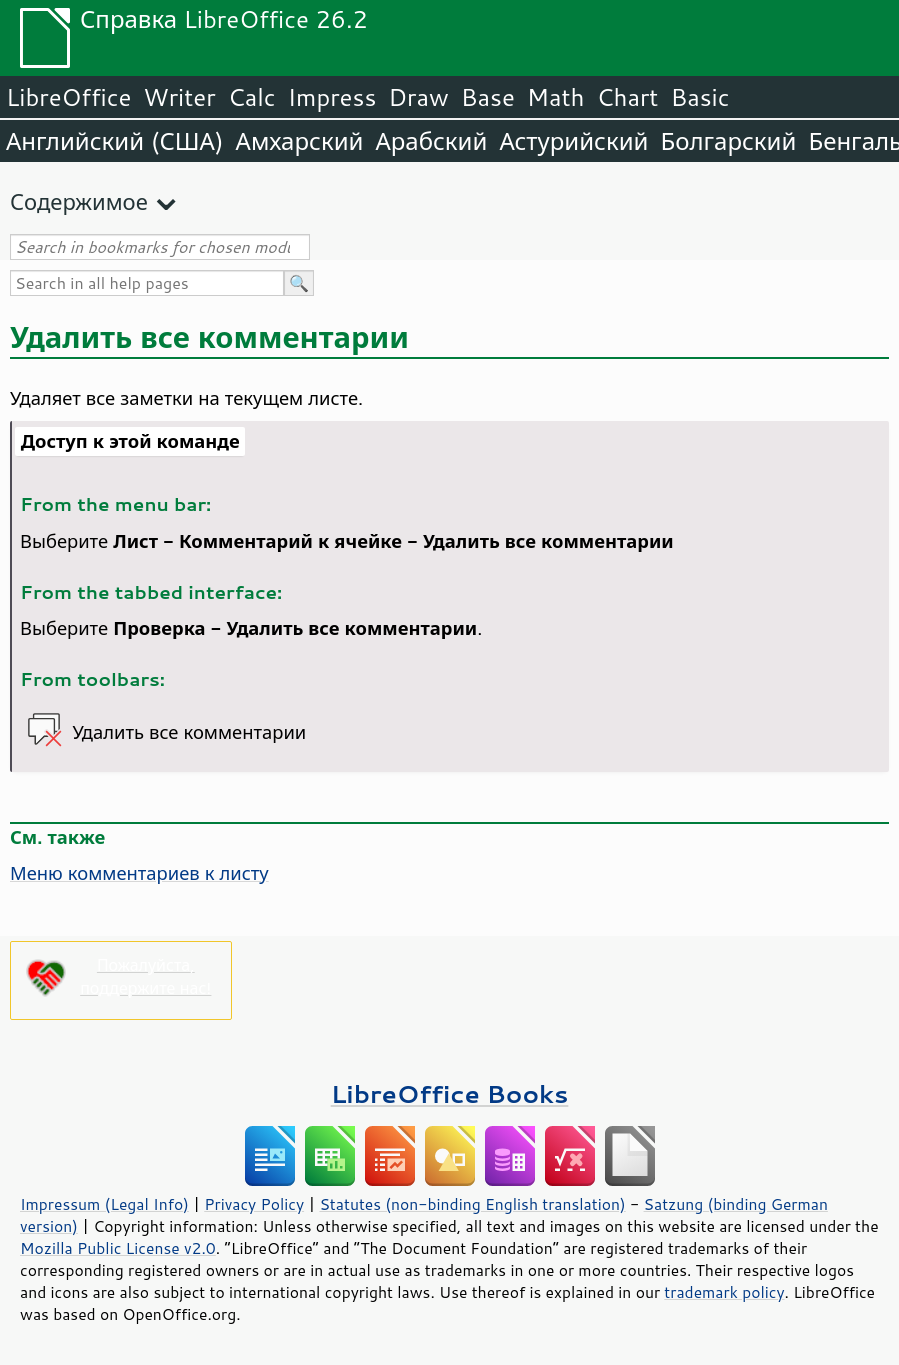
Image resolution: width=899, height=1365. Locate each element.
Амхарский (300, 141)
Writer (179, 97)
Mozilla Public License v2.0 (118, 1248)
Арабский (431, 141)
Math (556, 97)
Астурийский (573, 141)
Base (488, 97)
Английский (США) (115, 141)
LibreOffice (68, 97)
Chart (627, 97)
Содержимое (79, 201)
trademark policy (724, 1292)
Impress (332, 97)
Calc (252, 97)
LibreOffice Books (450, 1093)
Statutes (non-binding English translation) (472, 1204)
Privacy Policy (254, 1204)
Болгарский (729, 141)
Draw (418, 97)
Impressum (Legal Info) (104, 1204)
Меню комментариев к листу (139, 873)
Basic (699, 97)
